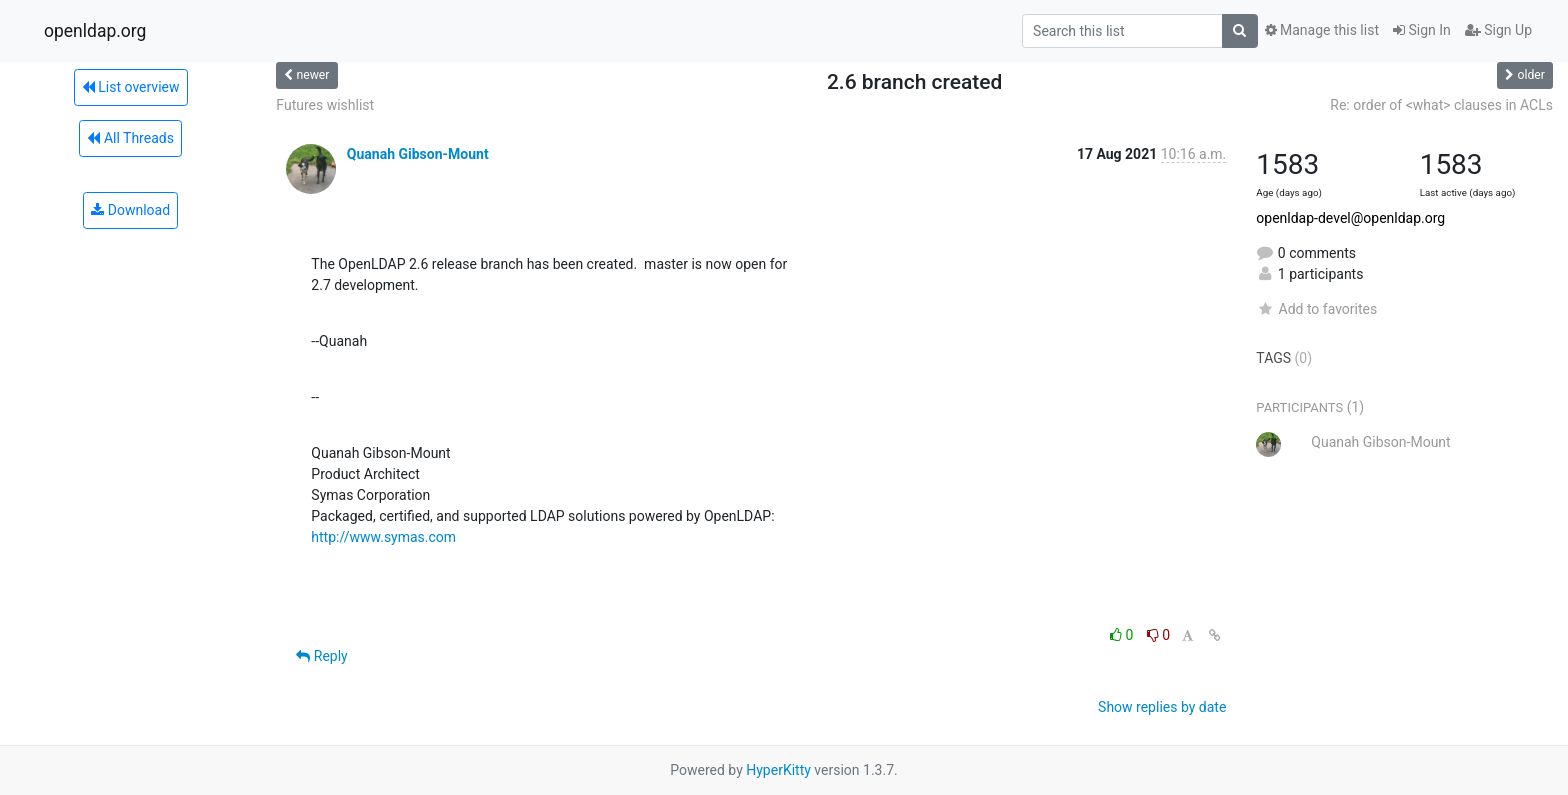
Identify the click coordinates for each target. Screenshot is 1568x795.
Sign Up (1498, 30)
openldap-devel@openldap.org (1350, 218)
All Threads (130, 138)
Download (130, 210)
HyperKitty (778, 770)
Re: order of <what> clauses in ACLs (1441, 105)
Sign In (1422, 30)
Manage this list (1322, 30)
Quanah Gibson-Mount (418, 154)
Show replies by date (1162, 707)
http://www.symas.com (383, 537)
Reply (321, 656)
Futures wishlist (325, 105)
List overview (131, 87)
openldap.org (95, 31)
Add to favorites (1316, 309)
